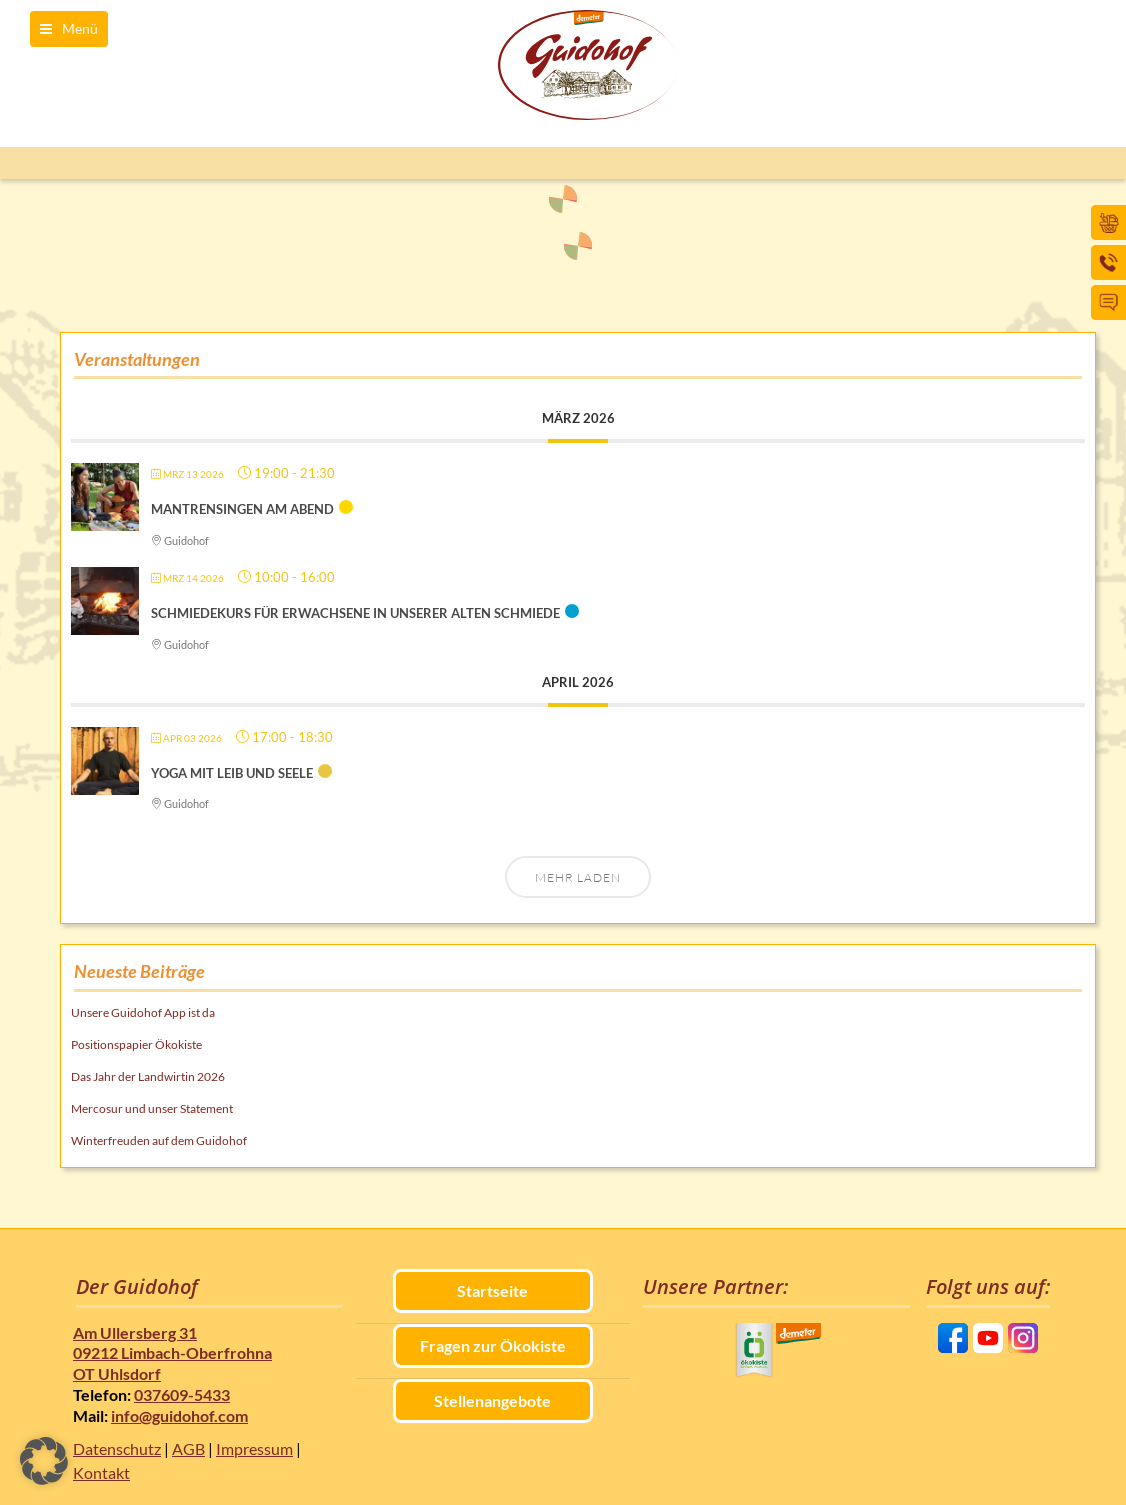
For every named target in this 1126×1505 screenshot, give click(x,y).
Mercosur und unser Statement (152, 1108)
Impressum (254, 1448)
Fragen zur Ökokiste (493, 1345)
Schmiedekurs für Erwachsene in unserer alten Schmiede (355, 613)
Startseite (492, 1290)
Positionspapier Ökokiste (136, 1044)
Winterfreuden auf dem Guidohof (159, 1140)
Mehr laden (578, 877)
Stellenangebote (492, 1400)
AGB (188, 1448)
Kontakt (101, 1472)
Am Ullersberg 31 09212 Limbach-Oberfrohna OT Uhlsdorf (172, 1353)
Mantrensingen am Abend (242, 509)
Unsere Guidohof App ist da (143, 1012)
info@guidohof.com (179, 1415)
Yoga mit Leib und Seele (232, 773)
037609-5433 (182, 1394)
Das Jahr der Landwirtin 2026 (148, 1076)
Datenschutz (117, 1448)
